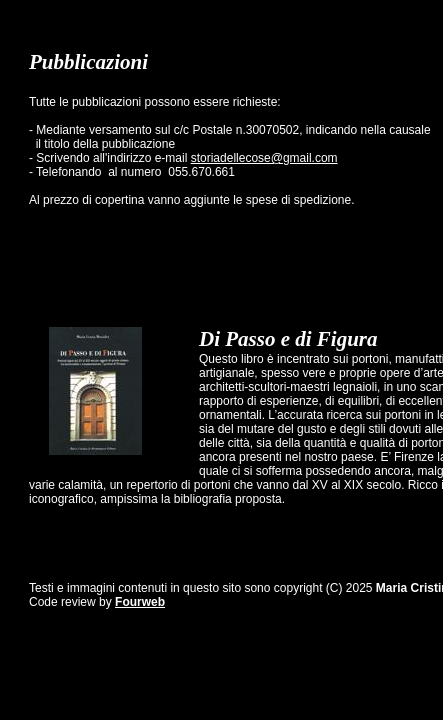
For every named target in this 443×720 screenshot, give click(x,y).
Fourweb (140, 602)
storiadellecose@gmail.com (264, 158)
